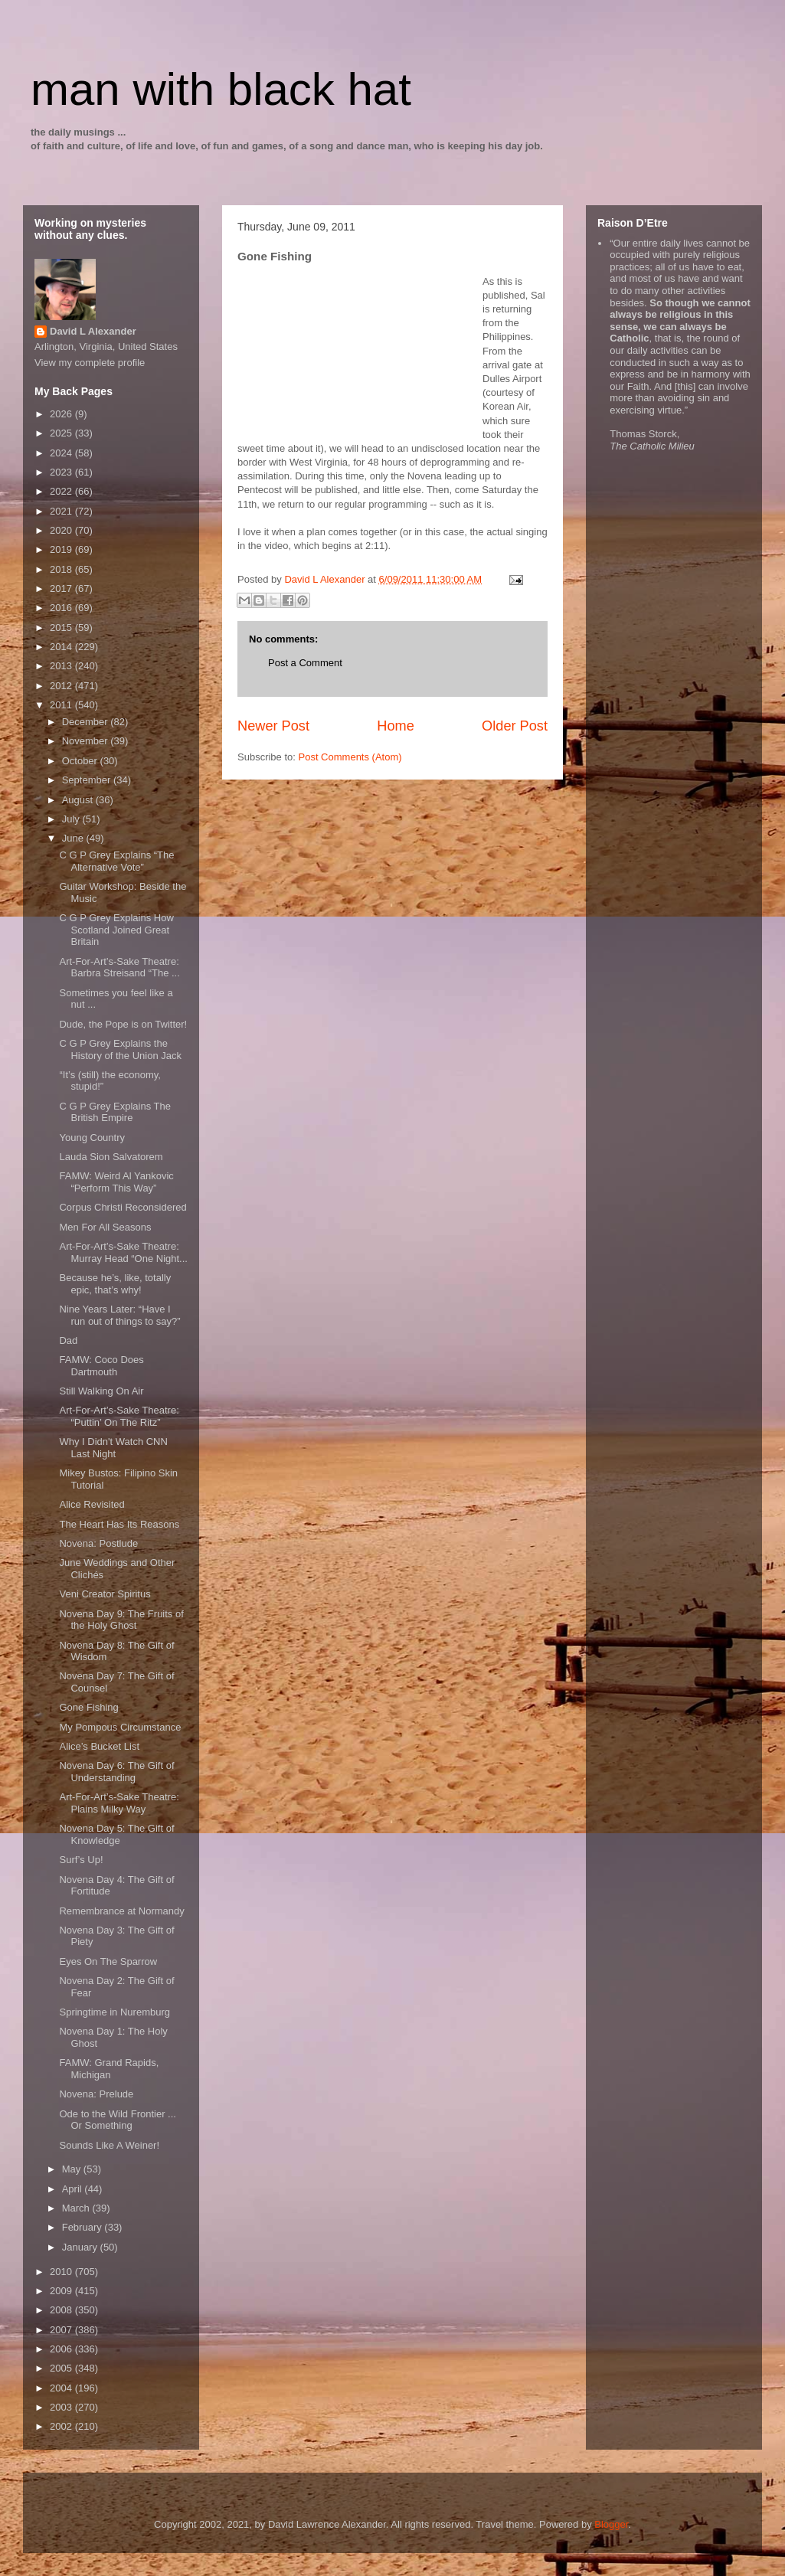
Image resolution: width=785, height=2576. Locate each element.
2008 (62, 2310)
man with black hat (221, 89)
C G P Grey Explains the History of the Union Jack (120, 1049)
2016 (62, 607)
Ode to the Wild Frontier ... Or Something (117, 2120)
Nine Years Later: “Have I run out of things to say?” (119, 1315)
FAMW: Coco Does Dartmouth (101, 1366)
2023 (62, 472)
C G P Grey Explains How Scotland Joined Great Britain (116, 929)
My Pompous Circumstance (120, 1727)
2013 (62, 666)
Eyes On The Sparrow (108, 1961)
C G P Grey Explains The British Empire (114, 1112)
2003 (62, 2407)
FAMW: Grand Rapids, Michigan (109, 2069)
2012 (62, 685)
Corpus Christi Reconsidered (122, 1207)
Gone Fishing (88, 1707)
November (86, 741)
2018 (62, 569)
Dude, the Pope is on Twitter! (123, 1024)
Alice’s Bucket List (99, 1746)
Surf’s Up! (81, 1859)
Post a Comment (305, 663)
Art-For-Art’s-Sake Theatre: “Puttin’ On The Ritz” (118, 1416)
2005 (62, 2368)
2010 (62, 2271)
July (72, 819)
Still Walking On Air (101, 1391)
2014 (62, 646)
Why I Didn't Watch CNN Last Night (113, 1448)
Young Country (92, 1137)
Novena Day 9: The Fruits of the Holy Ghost (121, 1620)
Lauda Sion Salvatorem (110, 1156)
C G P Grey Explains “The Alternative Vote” (116, 861)
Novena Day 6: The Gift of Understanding (116, 1771)
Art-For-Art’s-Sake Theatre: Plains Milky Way (118, 1803)
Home (395, 726)
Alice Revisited (91, 1504)
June (74, 838)
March (77, 2208)
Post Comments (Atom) (350, 757)
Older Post (515, 726)
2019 (62, 549)
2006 (62, 2349)
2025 (62, 433)
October (81, 761)
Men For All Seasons (105, 1227)
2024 (62, 453)
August (79, 800)
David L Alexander (93, 331)
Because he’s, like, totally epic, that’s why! (115, 1284)
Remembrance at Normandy (121, 1911)
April (73, 2189)
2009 (62, 2290)
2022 (62, 491)
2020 (62, 530)
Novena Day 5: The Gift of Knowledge (116, 1834)
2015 (62, 627)
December (86, 721)
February (83, 2227)
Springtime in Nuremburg (114, 2012)
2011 (62, 705)
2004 (62, 2388)
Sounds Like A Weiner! (109, 2145)
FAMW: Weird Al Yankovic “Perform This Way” (116, 1182)
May (72, 2169)
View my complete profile (89, 362)
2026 (62, 414)
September (87, 780)
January (81, 2247)
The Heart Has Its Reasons (119, 1524)
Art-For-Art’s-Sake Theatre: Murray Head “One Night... (123, 1252)
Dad (68, 1340)
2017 (62, 588)
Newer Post (273, 726)
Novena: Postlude (98, 1543)
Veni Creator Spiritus (104, 1594)
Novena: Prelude (96, 2094)
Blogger (611, 2524)
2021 (62, 511)
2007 (62, 2330)
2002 (62, 2426)
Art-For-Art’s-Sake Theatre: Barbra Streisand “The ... (119, 967)
